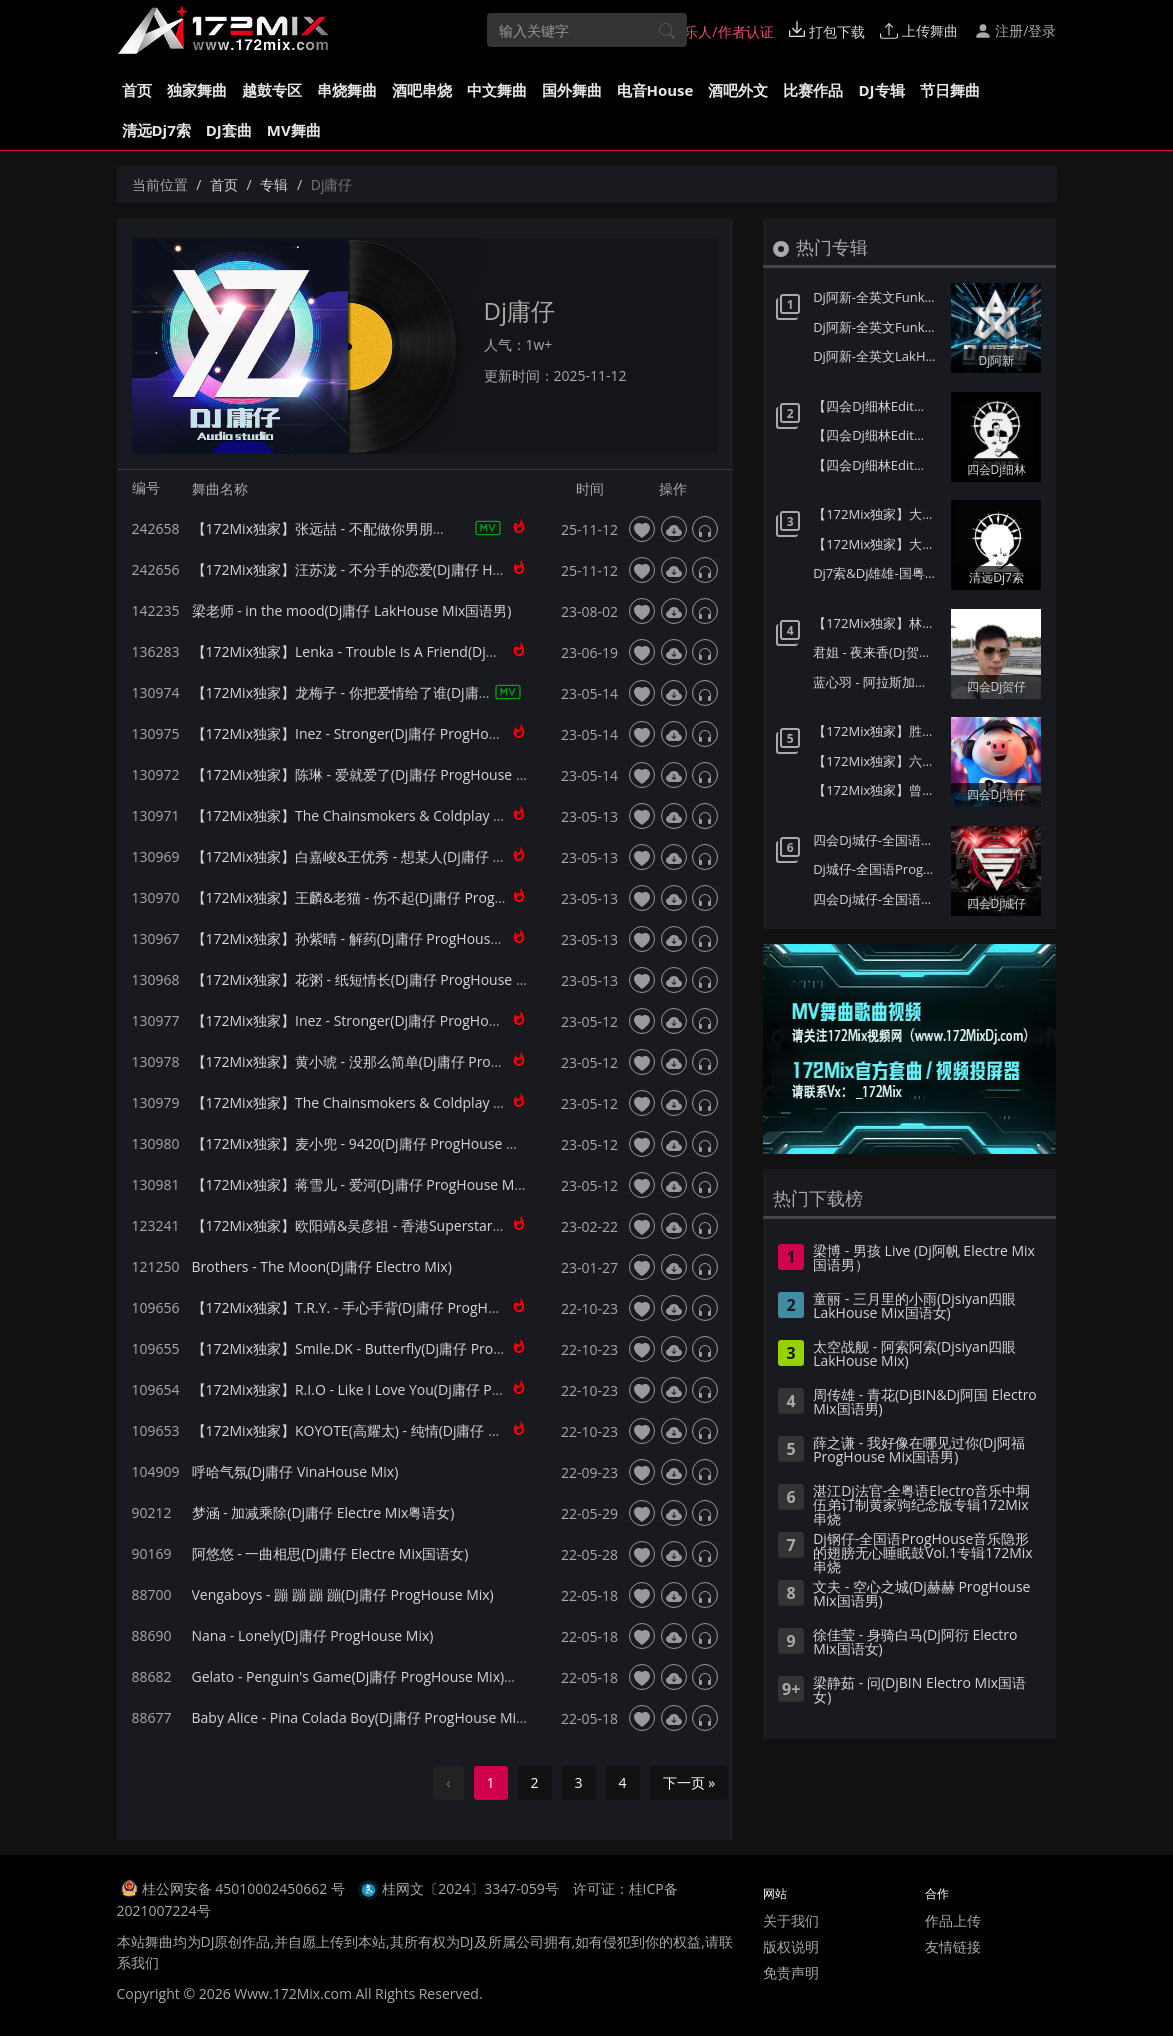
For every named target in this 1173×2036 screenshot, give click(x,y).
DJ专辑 (881, 90)
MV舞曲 (294, 130)
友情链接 (953, 1946)
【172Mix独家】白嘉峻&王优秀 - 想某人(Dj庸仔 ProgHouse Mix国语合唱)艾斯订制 (450, 856)
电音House (655, 90)
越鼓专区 (272, 90)
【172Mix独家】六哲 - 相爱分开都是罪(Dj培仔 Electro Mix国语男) (877, 761)
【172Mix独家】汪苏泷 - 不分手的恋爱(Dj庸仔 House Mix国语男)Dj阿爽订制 (429, 569)
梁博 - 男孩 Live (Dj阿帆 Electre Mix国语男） (924, 1259)
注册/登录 (1015, 30)
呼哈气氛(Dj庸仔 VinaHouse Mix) (295, 1471)
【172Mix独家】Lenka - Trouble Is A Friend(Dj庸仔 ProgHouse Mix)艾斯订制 (434, 651)
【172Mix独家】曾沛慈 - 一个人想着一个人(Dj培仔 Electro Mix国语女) (877, 790)
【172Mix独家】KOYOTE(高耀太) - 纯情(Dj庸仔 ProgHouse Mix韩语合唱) (420, 1430)
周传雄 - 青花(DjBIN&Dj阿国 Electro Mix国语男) (925, 1403)
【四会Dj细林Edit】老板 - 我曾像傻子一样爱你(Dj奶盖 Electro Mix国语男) (877, 406)
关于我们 (791, 1920)
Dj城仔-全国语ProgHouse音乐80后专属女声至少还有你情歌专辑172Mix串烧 (877, 869)
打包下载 (827, 31)
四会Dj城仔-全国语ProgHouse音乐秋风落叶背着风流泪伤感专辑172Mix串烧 (877, 840)
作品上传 (953, 1920)
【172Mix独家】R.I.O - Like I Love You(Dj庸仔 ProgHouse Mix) (389, 1389)
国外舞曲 (572, 90)
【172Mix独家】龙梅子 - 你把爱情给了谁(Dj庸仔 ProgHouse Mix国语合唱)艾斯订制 (452, 692)
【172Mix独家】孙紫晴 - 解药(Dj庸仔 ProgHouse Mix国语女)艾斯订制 (410, 938)
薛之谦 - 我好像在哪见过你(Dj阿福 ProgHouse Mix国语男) (919, 1451)
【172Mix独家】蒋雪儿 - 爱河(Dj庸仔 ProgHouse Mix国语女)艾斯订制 (410, 1184)
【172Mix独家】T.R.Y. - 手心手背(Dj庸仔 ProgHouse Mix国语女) (392, 1307)
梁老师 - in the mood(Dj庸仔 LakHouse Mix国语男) (352, 610)
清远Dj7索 (156, 130)
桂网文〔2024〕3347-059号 (470, 1888)
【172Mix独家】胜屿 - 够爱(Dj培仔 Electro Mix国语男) (877, 731)
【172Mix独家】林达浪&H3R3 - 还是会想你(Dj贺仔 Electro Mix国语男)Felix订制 (877, 623)
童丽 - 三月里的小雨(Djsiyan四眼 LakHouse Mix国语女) (914, 1307)
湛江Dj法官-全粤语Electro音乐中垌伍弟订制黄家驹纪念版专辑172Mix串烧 (921, 1506)
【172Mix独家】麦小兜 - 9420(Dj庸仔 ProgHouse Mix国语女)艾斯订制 (412, 1143)
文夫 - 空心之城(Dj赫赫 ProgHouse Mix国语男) (921, 1595)
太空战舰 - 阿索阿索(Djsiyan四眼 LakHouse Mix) (914, 1355)
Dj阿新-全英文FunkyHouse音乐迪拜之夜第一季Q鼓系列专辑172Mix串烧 (877, 327)
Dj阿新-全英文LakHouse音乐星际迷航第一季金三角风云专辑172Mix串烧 (877, 356)
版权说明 (791, 1946)
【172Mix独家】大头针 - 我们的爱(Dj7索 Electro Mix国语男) (877, 544)
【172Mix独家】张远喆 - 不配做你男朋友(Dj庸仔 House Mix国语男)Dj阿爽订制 (436, 528)
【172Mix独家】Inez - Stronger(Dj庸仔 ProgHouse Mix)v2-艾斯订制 (405, 1020)
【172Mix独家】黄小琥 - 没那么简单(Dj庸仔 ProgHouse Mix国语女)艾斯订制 (431, 1061)
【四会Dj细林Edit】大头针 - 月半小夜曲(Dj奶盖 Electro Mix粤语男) (877, 465)
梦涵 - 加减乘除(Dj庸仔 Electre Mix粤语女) (323, 1512)
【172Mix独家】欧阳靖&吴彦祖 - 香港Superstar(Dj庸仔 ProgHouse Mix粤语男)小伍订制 (468, 1225)
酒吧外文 (738, 90)
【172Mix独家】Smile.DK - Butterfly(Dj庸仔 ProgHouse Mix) (383, 1348)
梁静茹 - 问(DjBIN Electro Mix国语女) (919, 1691)
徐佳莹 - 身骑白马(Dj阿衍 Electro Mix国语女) (915, 1643)
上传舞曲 (919, 30)
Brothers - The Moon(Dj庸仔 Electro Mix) (322, 1266)
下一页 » (689, 1782)
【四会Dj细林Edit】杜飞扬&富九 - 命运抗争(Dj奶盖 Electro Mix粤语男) (877, 435)
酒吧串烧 (422, 90)
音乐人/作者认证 (712, 31)
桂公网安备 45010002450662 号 (245, 1888)
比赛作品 (813, 90)
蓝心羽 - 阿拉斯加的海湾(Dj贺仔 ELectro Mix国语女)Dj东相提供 (877, 682)
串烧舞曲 (347, 90)
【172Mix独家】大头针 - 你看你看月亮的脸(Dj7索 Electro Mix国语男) (877, 514)
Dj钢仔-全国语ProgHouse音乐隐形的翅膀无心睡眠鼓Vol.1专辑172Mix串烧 (922, 1554)
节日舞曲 (950, 90)
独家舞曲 (197, 90)
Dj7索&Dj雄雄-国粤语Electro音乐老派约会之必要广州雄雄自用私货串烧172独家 (877, 573)
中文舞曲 (497, 90)
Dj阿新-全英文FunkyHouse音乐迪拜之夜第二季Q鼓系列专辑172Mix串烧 (877, 297)
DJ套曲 (229, 130)
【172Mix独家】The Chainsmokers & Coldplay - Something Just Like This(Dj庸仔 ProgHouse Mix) (502, 815)
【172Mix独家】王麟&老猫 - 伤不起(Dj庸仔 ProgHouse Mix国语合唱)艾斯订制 (436, 897)
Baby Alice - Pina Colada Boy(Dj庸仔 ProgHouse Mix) (360, 1717)
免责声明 (791, 1972)
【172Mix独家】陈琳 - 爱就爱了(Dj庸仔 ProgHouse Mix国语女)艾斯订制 (417, 774)
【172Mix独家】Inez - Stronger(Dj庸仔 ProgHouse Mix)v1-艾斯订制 (405, 733)
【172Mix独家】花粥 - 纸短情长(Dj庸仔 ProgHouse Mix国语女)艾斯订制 (417, 979)
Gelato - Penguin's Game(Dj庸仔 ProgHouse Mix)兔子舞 (369, 1676)
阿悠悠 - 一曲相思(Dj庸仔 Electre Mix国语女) (330, 1553)
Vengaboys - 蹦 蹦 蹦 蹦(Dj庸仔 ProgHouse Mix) (343, 1594)
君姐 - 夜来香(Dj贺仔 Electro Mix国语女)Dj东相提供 (877, 652)
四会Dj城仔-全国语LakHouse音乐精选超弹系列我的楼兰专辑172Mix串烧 (877, 899)
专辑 (274, 184)
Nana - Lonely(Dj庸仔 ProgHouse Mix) (313, 1635)
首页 (137, 90)
